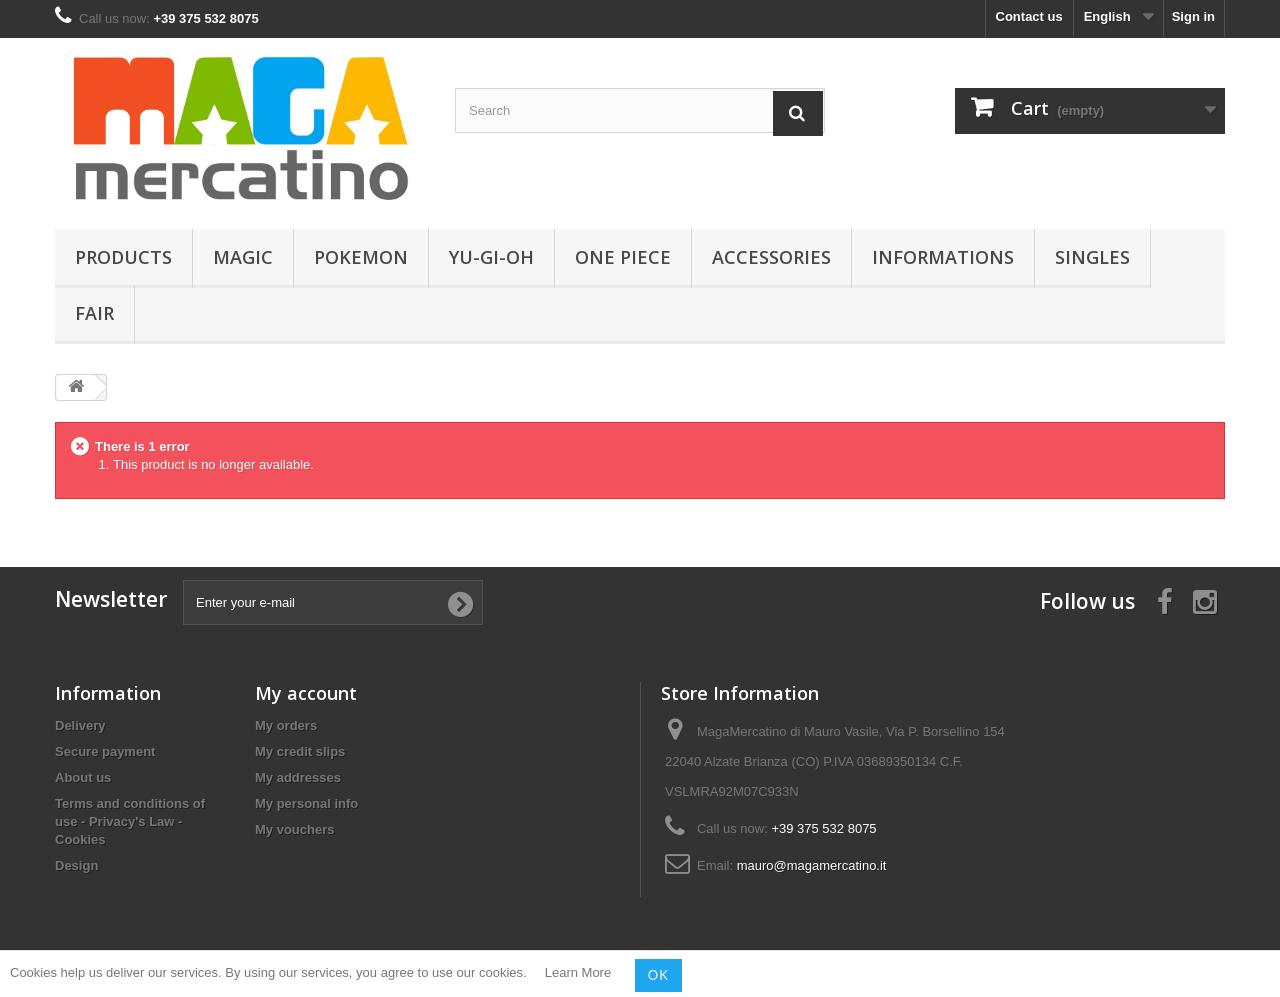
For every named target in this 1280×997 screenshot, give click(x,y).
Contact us (1029, 16)
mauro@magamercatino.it (812, 865)
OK (658, 975)
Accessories (771, 257)
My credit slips (300, 751)
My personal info (306, 803)
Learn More (578, 973)
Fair (94, 313)
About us (83, 777)
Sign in (1193, 16)
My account (306, 693)
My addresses (298, 777)
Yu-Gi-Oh (491, 257)
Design (76, 865)
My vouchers (294, 829)
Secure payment (105, 751)
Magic (243, 257)
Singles (1092, 257)
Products (123, 257)
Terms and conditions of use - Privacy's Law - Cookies (130, 821)
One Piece (623, 257)
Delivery (80, 725)
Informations (943, 257)
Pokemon (361, 257)
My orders (286, 725)
